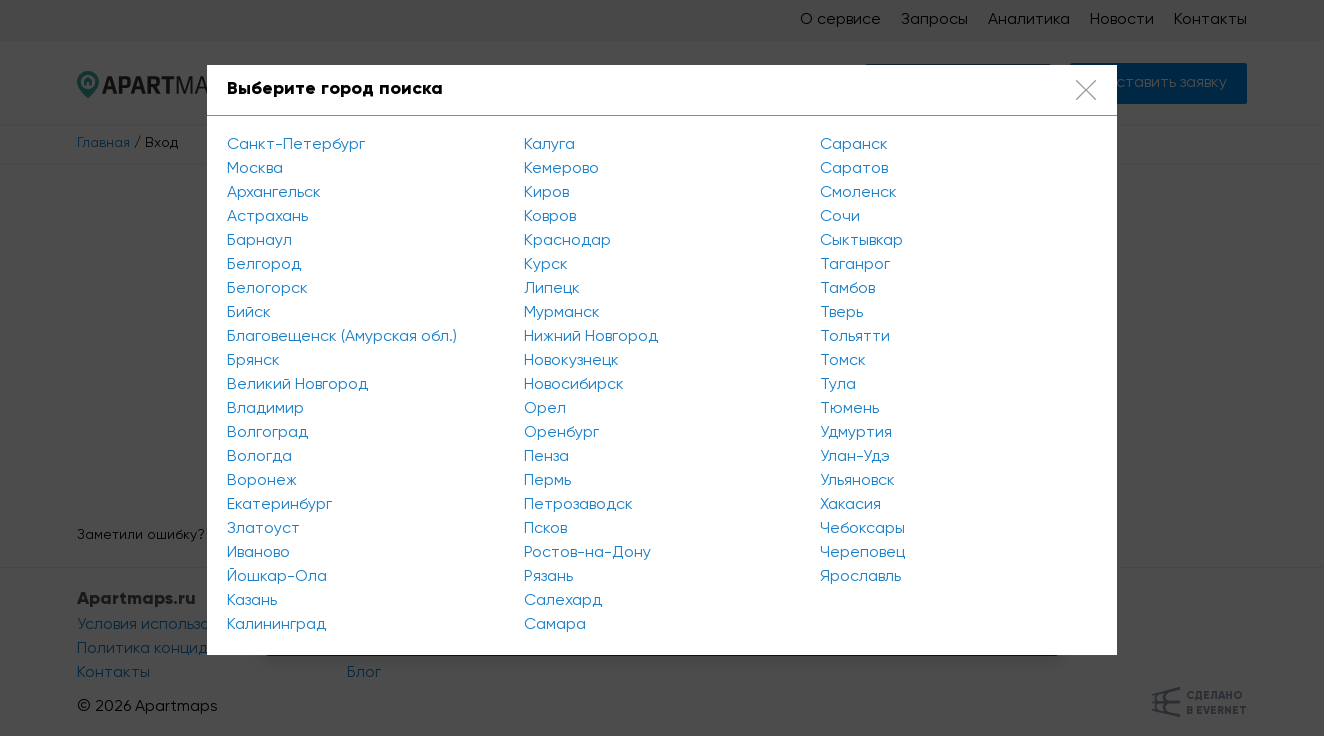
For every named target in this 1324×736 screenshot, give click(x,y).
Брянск (253, 361)
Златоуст (263, 529)
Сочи (840, 217)
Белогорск (267, 289)
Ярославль (860, 577)
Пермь (547, 481)
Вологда (259, 457)
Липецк (552, 289)
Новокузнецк (571, 361)
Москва (255, 169)
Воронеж (262, 481)
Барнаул (259, 241)
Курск (546, 265)
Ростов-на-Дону (587, 553)
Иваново (258, 553)
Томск (843, 361)
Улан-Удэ (855, 457)
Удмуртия (856, 433)
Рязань (548, 577)
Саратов (854, 169)
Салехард (563, 601)
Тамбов (847, 289)
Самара (555, 625)
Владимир (265, 409)
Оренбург (561, 433)
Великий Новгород (297, 385)
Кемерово (561, 169)
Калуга (549, 145)
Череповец (862, 553)
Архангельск (274, 193)
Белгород (264, 265)
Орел (545, 409)
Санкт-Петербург (296, 145)
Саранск (854, 145)
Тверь (841, 313)
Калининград (276, 625)
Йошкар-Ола (277, 577)
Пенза (546, 457)
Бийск (249, 313)
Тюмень (849, 409)
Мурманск (562, 313)
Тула (838, 385)
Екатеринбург (279, 505)
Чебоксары (862, 529)
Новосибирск (574, 385)
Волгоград (267, 433)
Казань (252, 601)
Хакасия (850, 505)
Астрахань (267, 217)
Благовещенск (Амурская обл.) (342, 337)
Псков (545, 529)
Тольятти (855, 337)
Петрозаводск (578, 505)
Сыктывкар (861, 241)
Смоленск (858, 193)
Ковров (550, 217)
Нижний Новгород (591, 337)
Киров (546, 193)
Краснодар (567, 241)
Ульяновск (857, 481)
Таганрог (855, 265)
